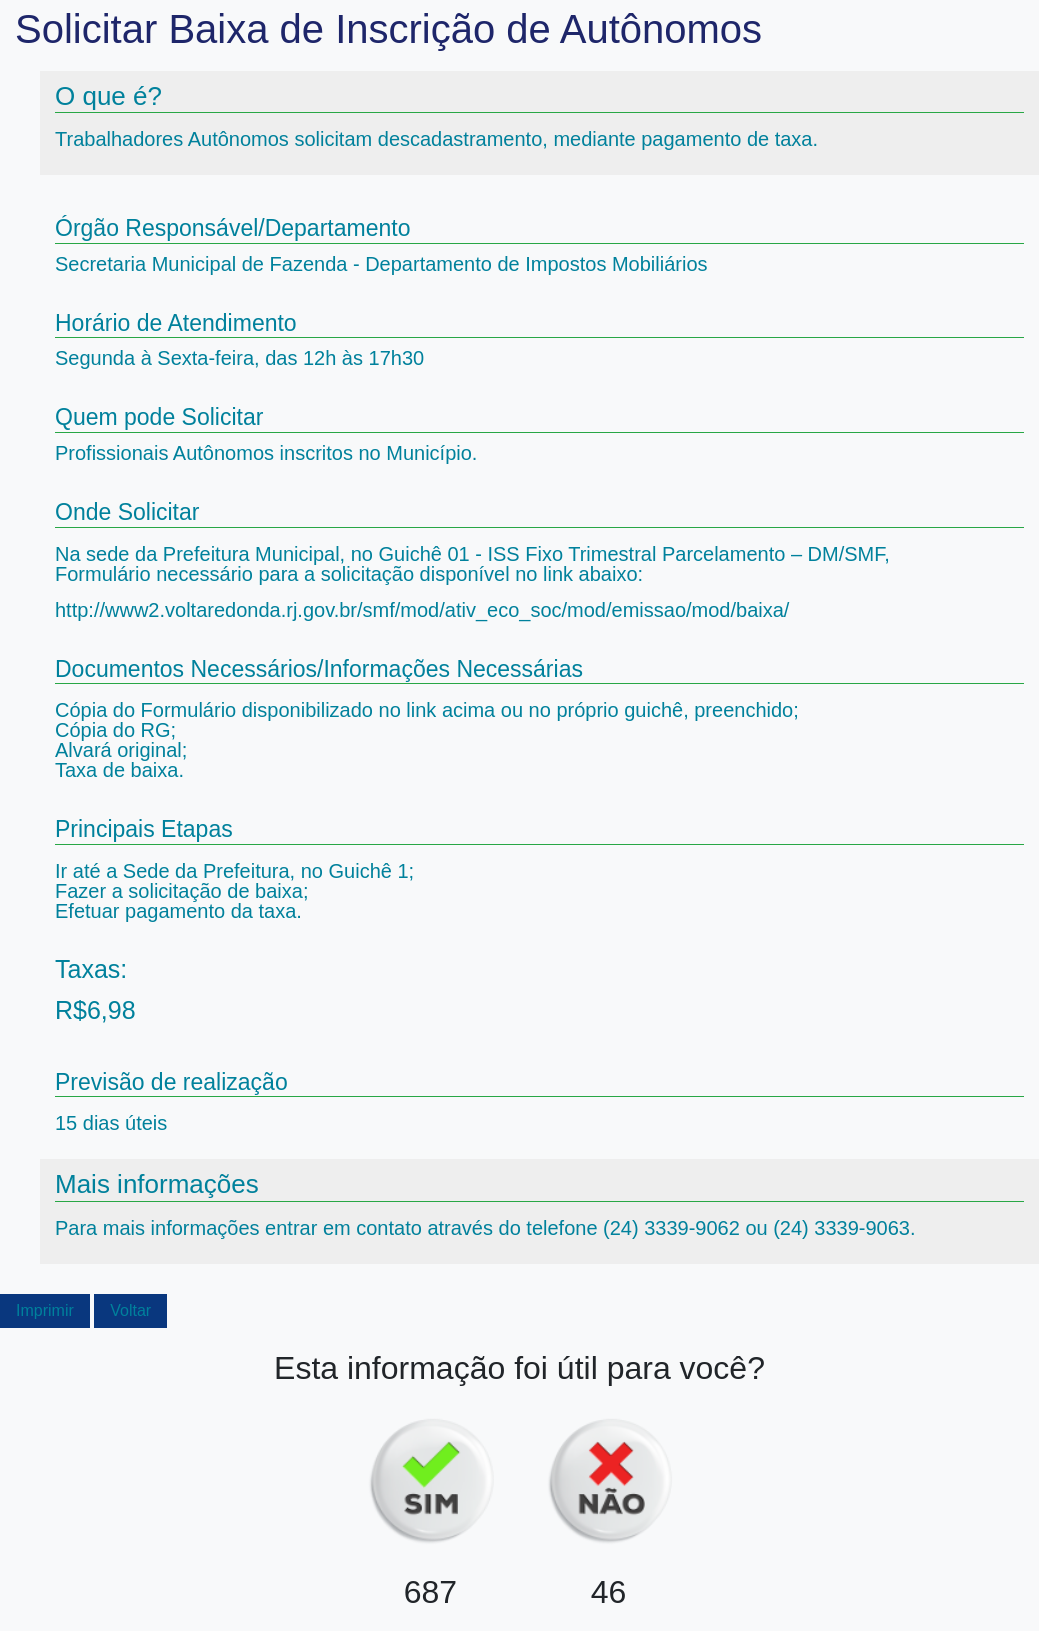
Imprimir (45, 1310)
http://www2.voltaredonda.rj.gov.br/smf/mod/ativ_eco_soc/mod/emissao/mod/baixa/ (422, 610)
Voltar (130, 1310)
